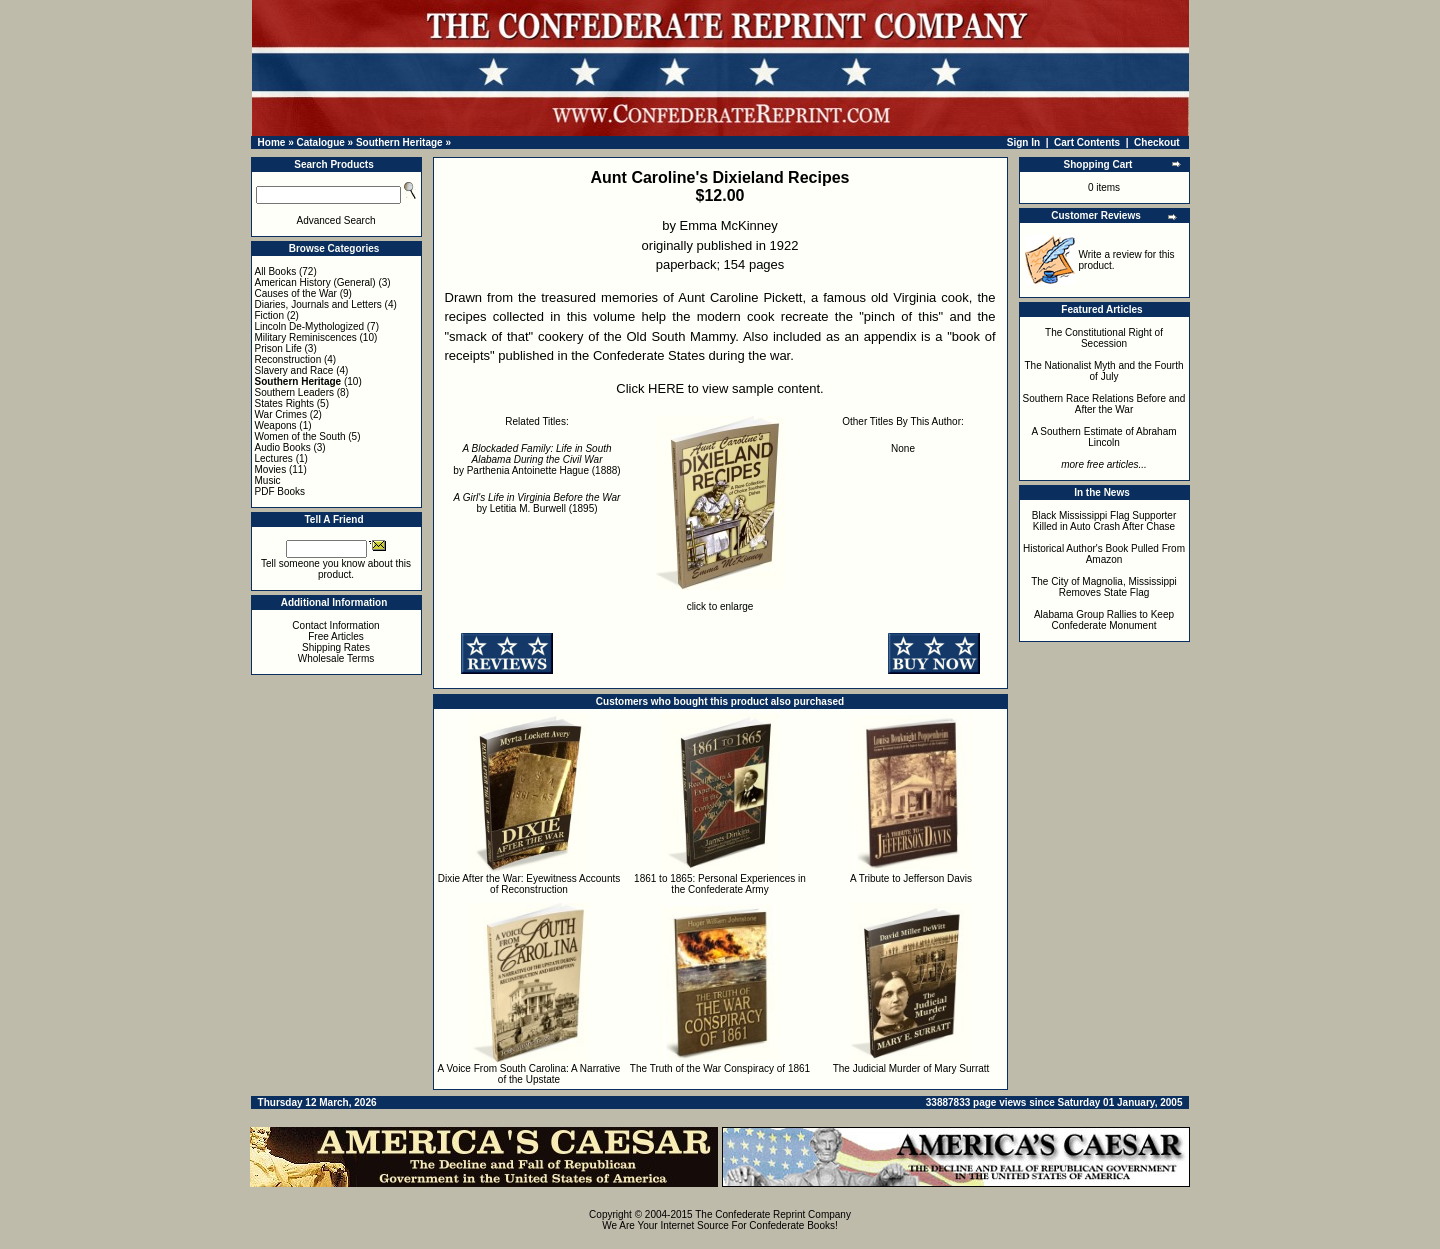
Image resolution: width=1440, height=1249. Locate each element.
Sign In (1023, 142)
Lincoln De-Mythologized (310, 326)
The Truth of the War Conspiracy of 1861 (720, 1068)
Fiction (269, 315)
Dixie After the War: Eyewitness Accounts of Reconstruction (529, 884)
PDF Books (280, 491)
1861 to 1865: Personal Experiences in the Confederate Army (720, 884)
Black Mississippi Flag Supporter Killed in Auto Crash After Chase (1104, 521)
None (903, 448)
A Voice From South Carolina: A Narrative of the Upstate (529, 1074)
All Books (276, 271)
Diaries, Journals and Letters (318, 304)
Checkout (1157, 142)
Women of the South (300, 436)
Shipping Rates (336, 647)
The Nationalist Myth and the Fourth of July (1104, 371)
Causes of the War (296, 293)
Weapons (276, 425)
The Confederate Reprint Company (773, 1214)
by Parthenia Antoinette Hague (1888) (536, 459)
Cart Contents (1087, 142)
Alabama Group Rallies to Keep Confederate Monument (1104, 620)
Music (268, 480)
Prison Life (278, 348)
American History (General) (315, 282)
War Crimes (281, 414)
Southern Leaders (295, 392)
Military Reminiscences (306, 337)
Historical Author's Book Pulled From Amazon (1104, 554)
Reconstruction (288, 359)
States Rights (284, 403)
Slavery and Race (294, 370)
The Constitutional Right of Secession (1104, 338)
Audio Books (283, 447)
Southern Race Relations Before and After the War (1104, 404)
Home (272, 142)
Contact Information (335, 625)
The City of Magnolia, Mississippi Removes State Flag (1104, 587)
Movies (271, 469)
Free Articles (336, 636)
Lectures (274, 458)
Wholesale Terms (336, 658)
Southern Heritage (399, 142)
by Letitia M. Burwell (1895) (537, 503)
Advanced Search (336, 220)
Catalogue (320, 142)
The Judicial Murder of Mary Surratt (911, 1068)
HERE (666, 388)
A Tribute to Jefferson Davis (911, 878)
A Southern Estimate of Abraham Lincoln (1103, 437)
